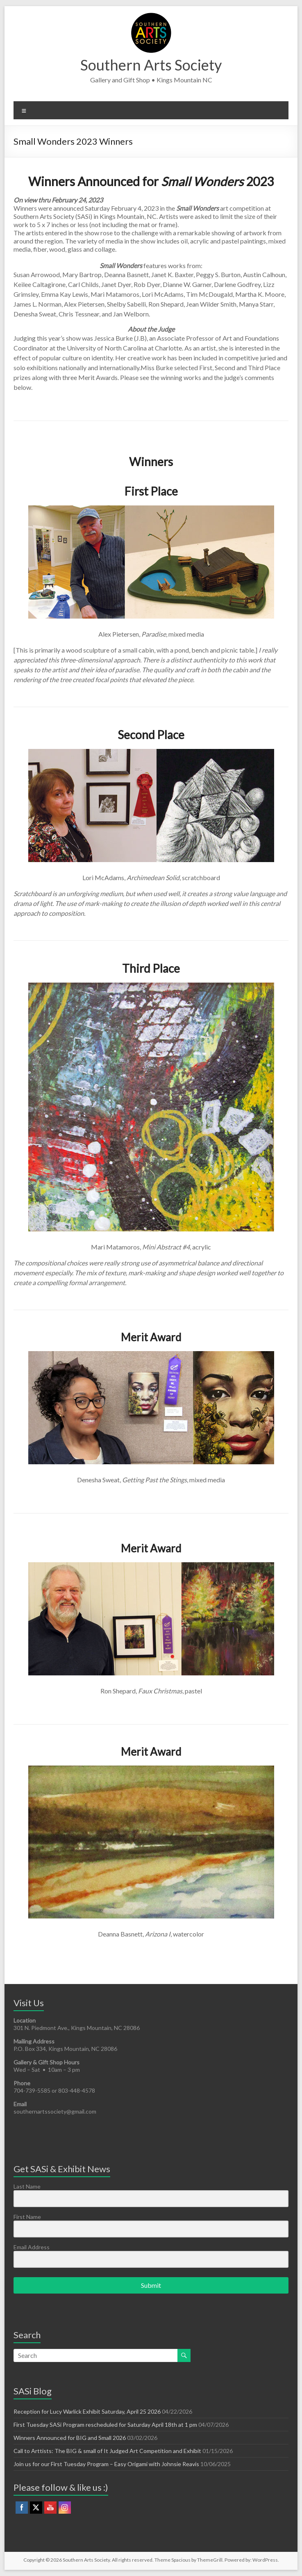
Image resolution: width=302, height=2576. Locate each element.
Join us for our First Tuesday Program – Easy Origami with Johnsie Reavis (106, 2463)
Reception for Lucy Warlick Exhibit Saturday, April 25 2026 (87, 2411)
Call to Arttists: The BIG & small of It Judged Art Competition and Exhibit (107, 2450)
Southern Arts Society (151, 65)
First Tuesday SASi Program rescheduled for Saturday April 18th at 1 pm (105, 2424)
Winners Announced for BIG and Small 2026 (70, 2437)
